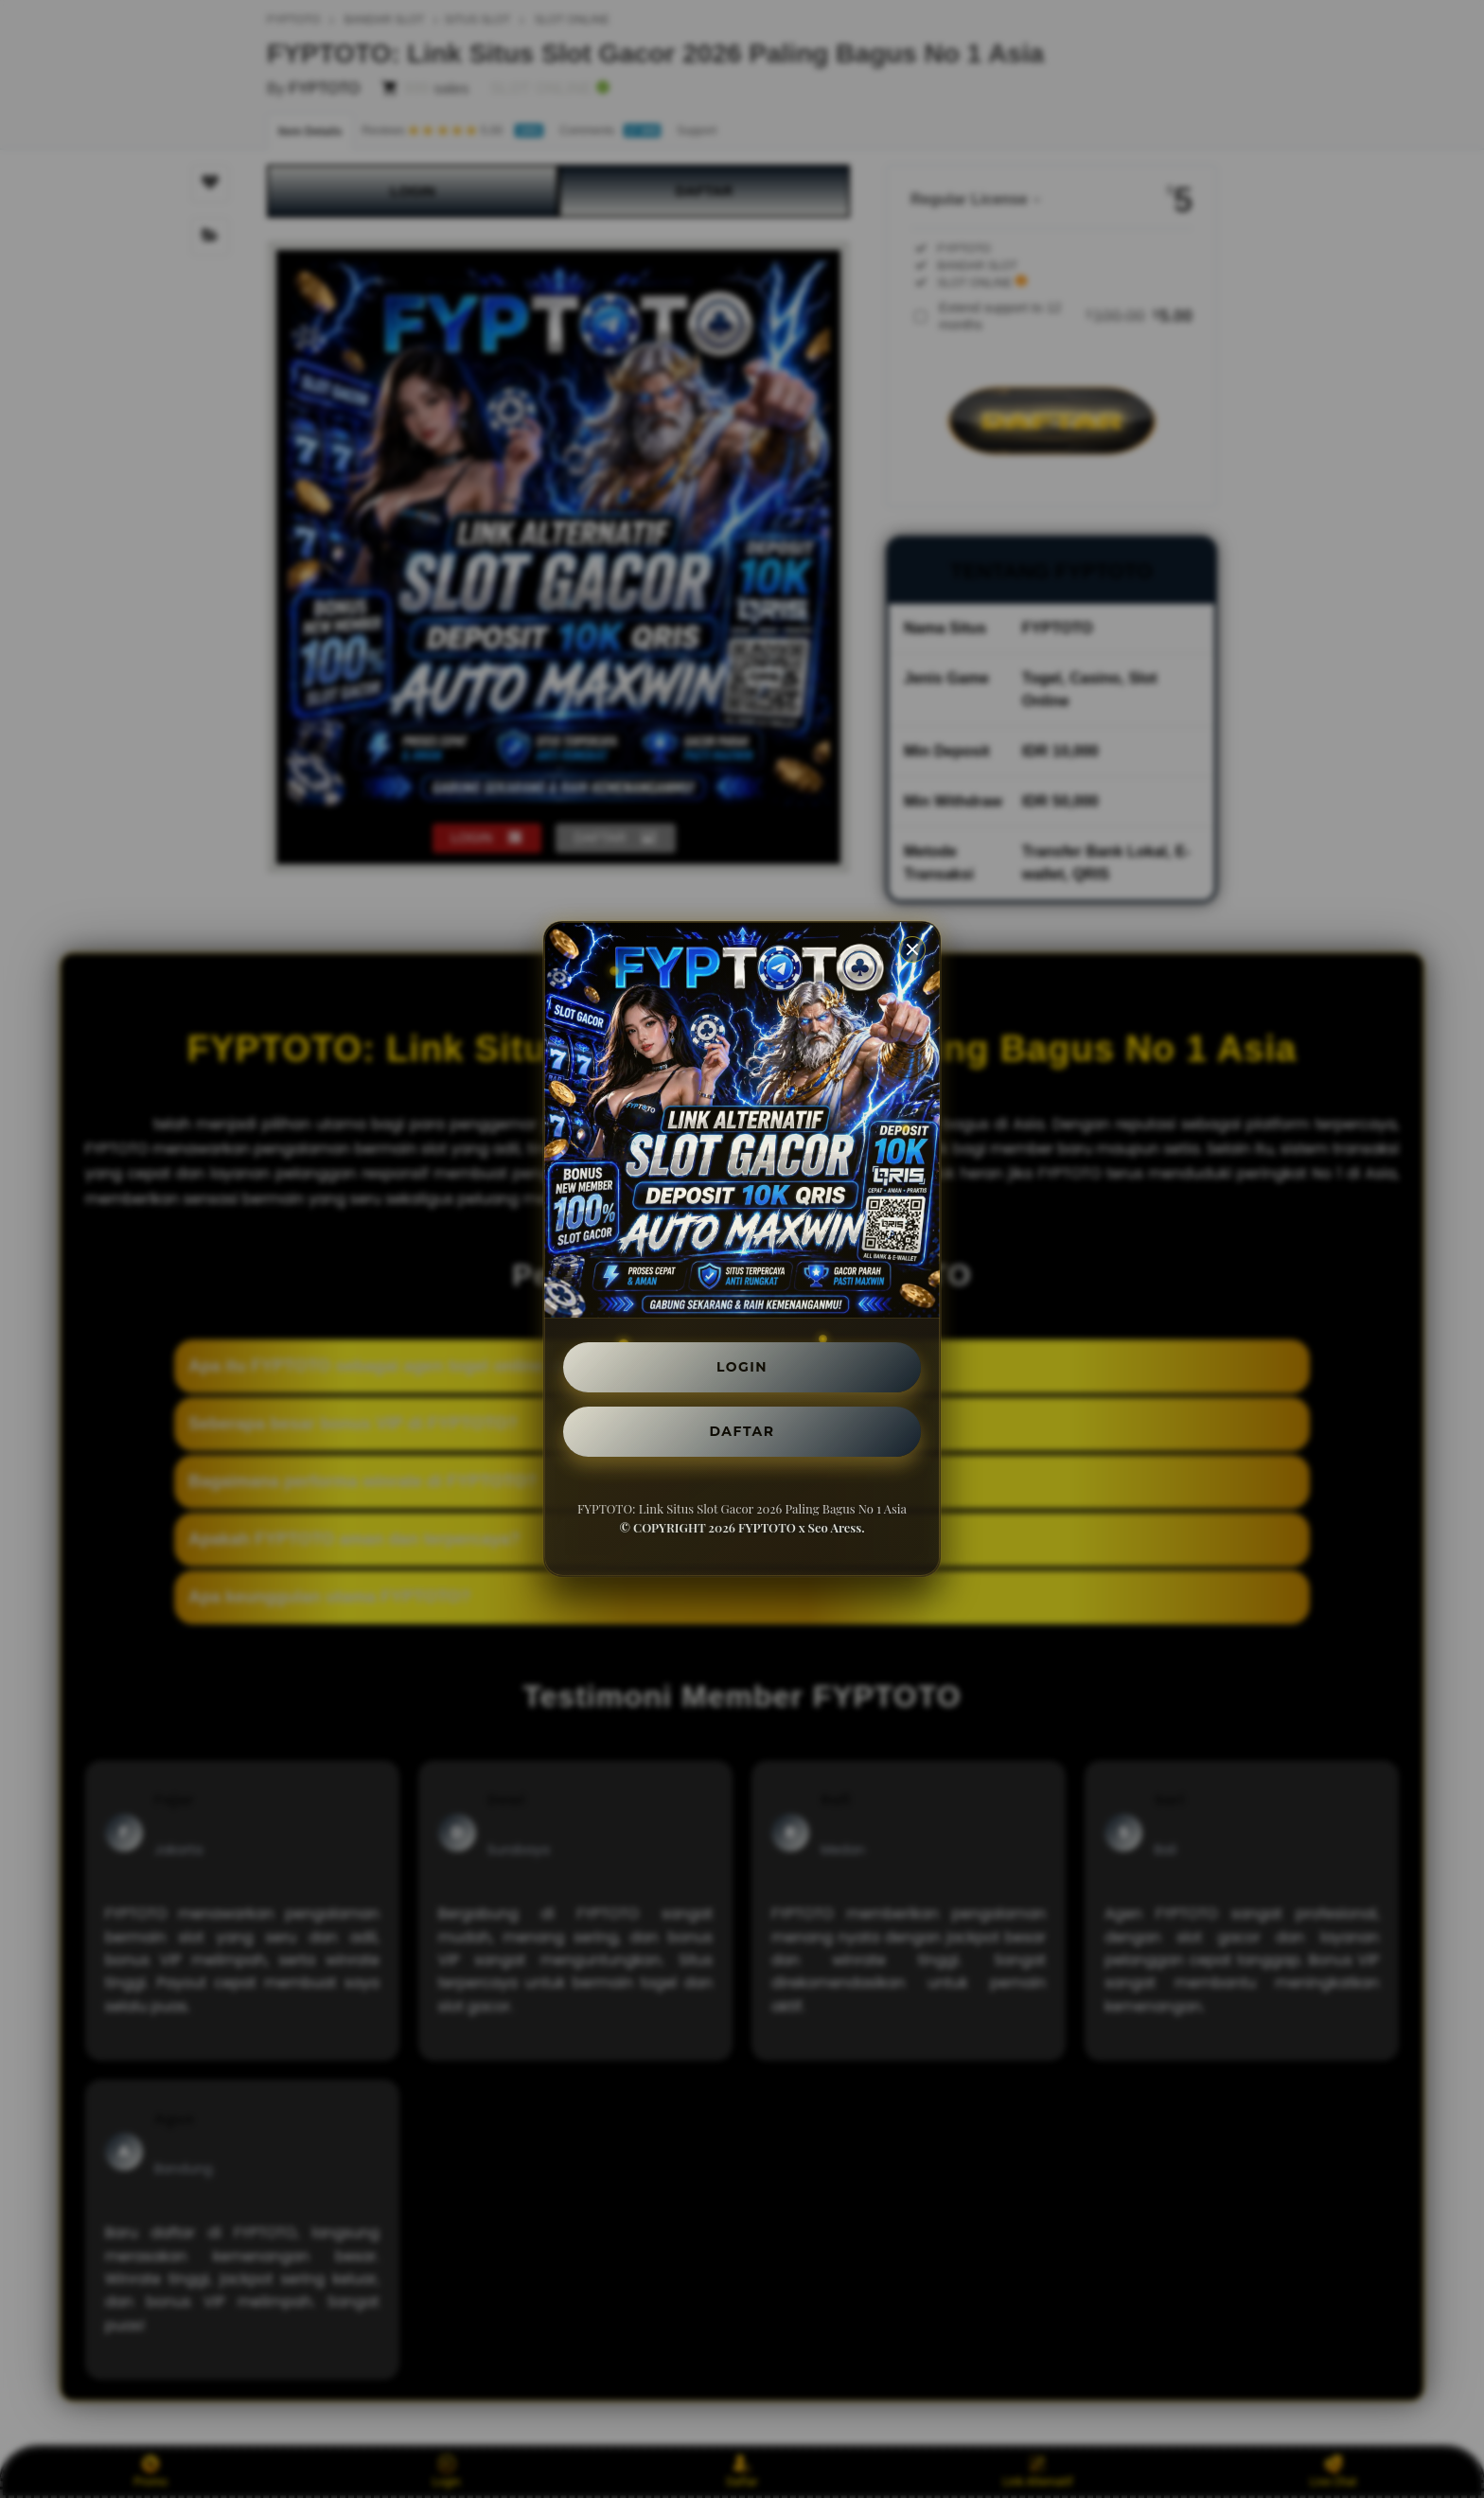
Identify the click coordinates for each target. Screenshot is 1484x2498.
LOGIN (742, 1364)
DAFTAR (742, 1435)
